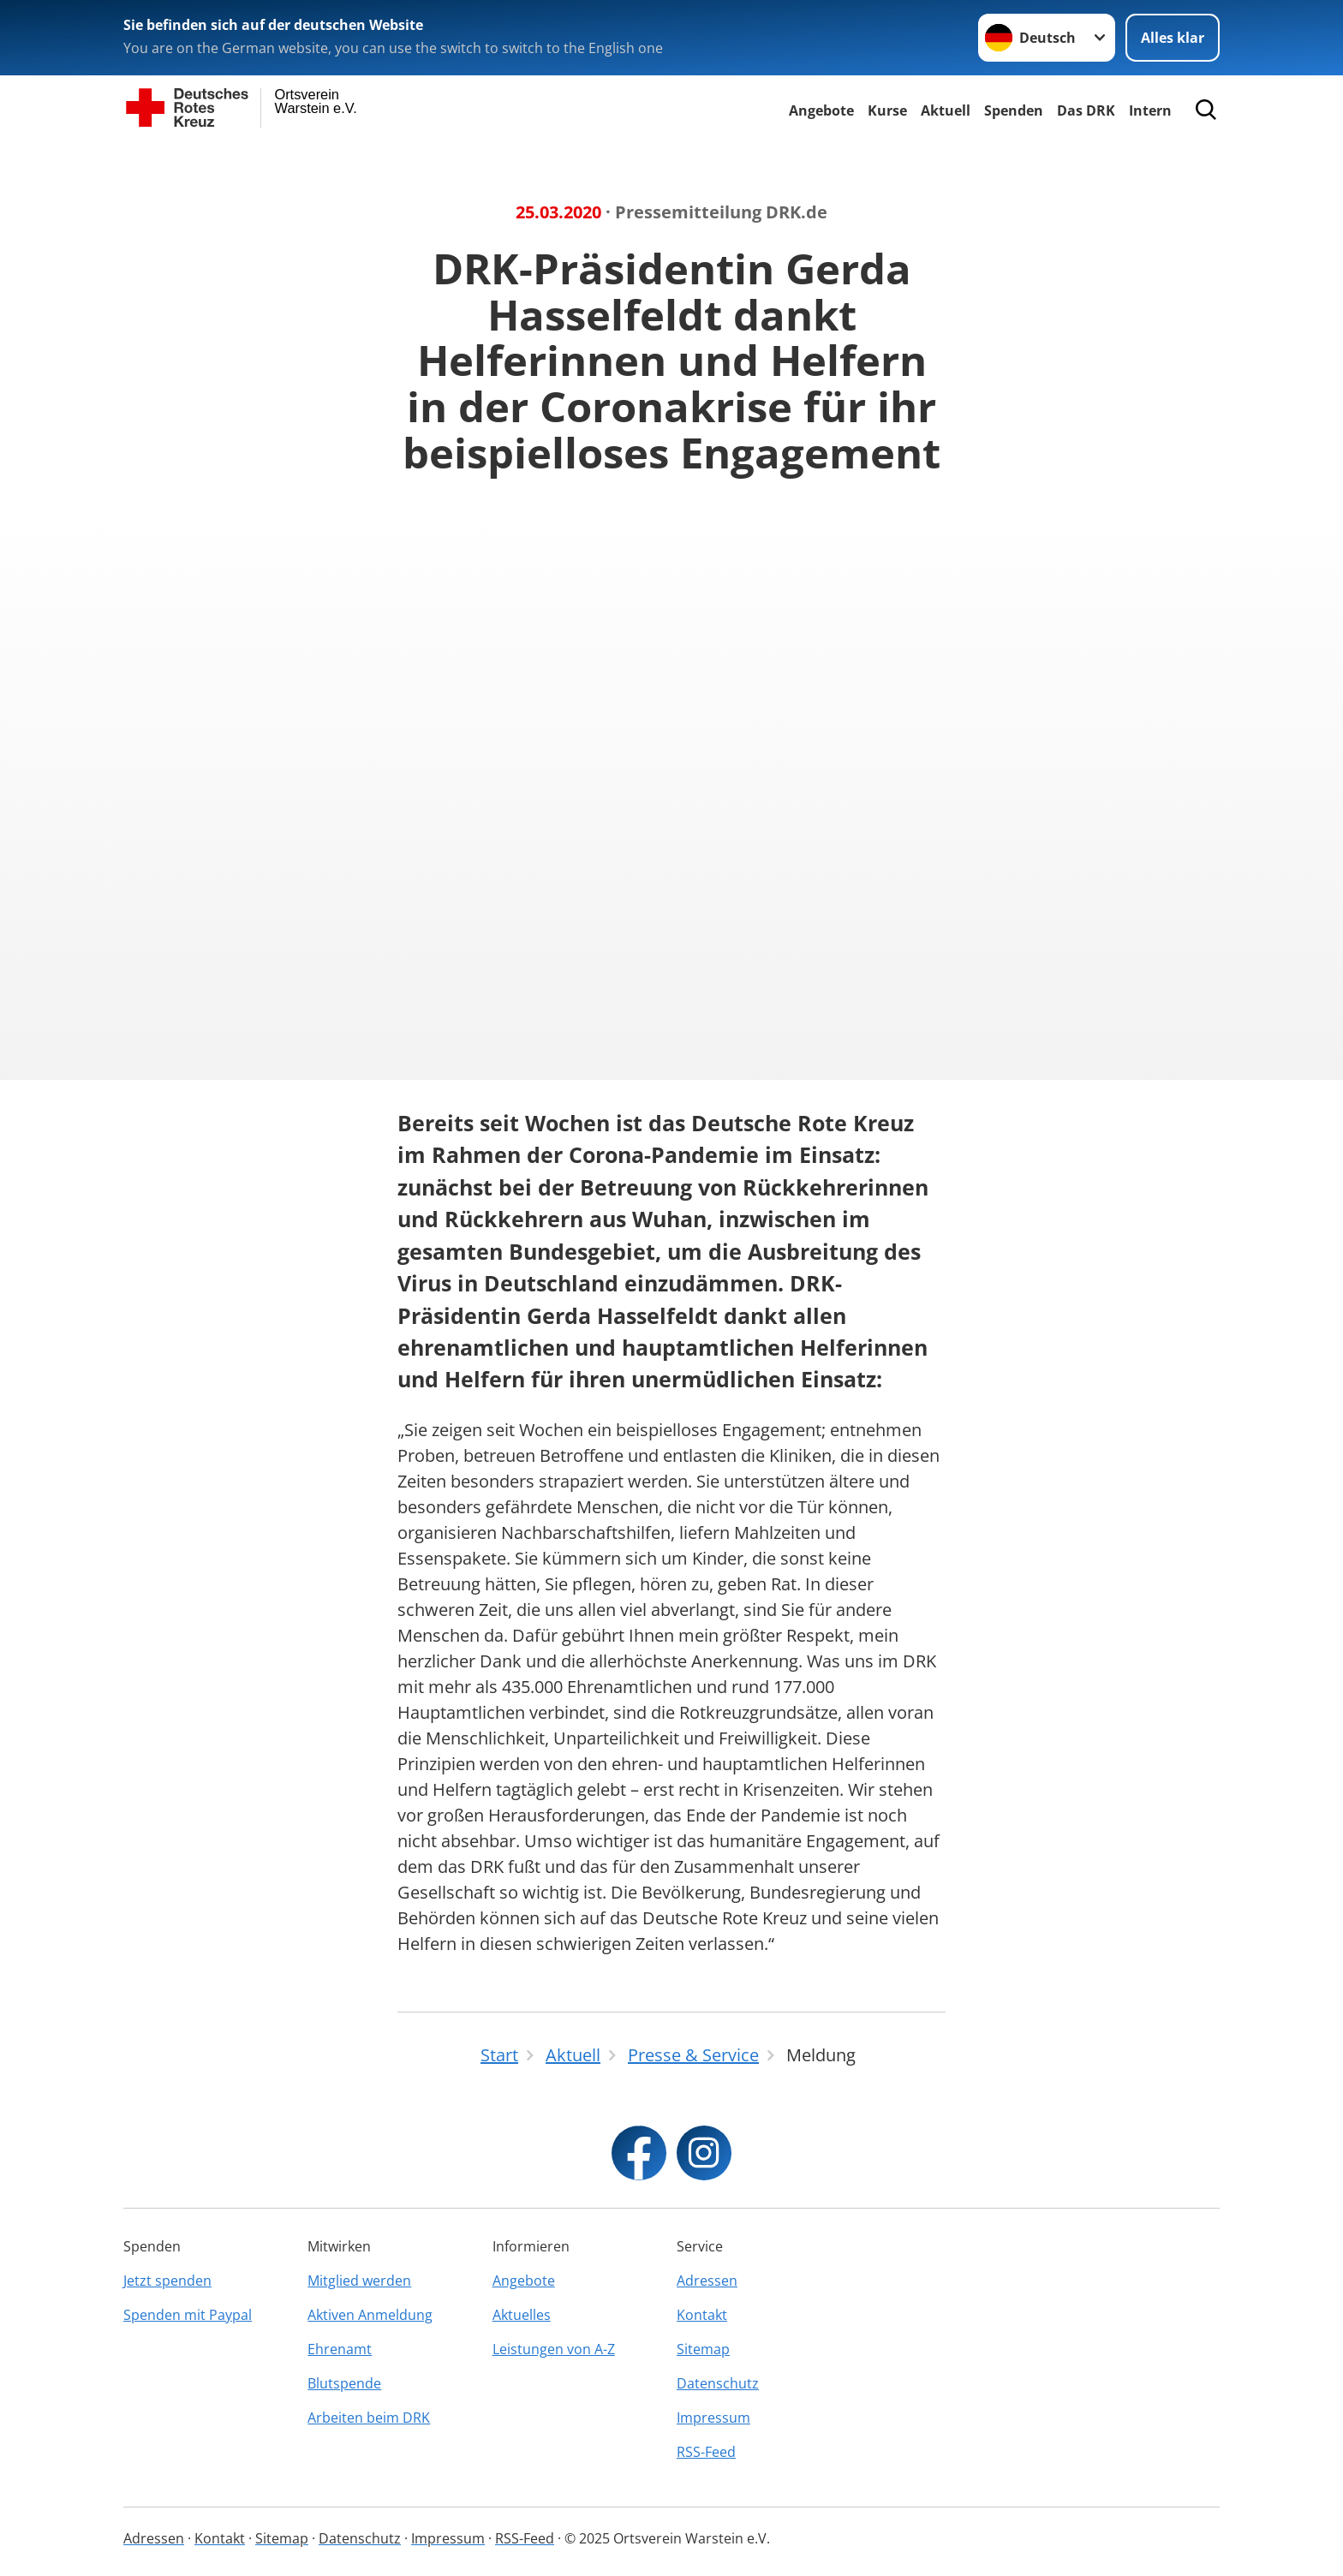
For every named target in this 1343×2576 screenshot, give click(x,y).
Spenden (1013, 110)
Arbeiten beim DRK (368, 2417)
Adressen (707, 2280)
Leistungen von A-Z (553, 2349)
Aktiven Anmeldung (370, 2314)
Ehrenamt (339, 2349)
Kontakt (702, 2314)
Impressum (713, 2417)
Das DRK (1086, 110)
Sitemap (703, 2349)
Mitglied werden (359, 2280)
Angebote (821, 110)
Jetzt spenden (167, 2280)
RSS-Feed (706, 2451)
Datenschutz (718, 2383)
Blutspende (344, 2383)
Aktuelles (521, 2314)
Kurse (887, 110)
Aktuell (945, 110)
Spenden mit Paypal (187, 2314)
